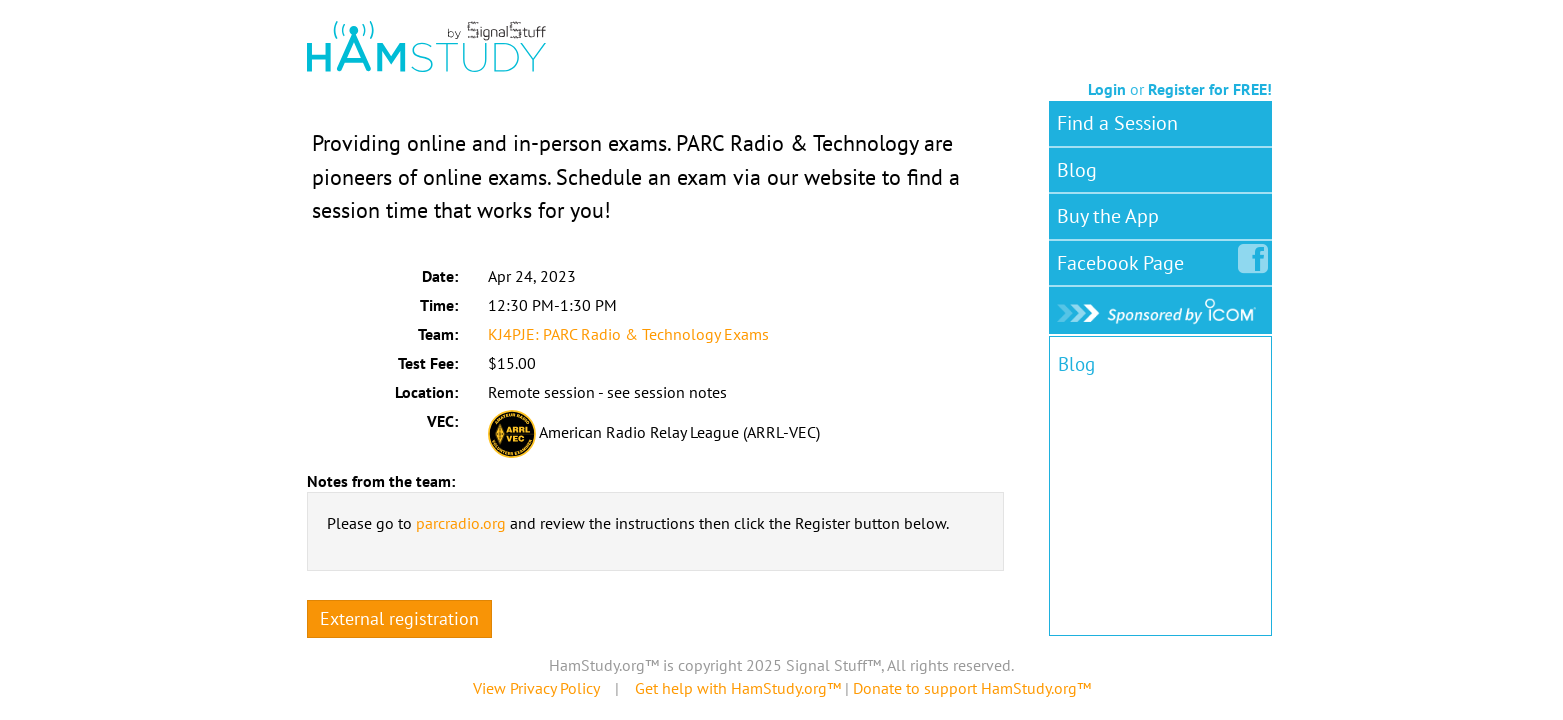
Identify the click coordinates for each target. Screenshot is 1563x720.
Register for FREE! (1210, 89)
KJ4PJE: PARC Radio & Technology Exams (628, 334)
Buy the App (1108, 216)
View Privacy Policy (536, 688)
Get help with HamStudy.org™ (738, 688)
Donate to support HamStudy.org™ (972, 688)
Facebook (1124, 259)
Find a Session (1117, 123)
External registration (399, 618)
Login (1107, 89)
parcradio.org (461, 523)
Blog (1077, 170)
